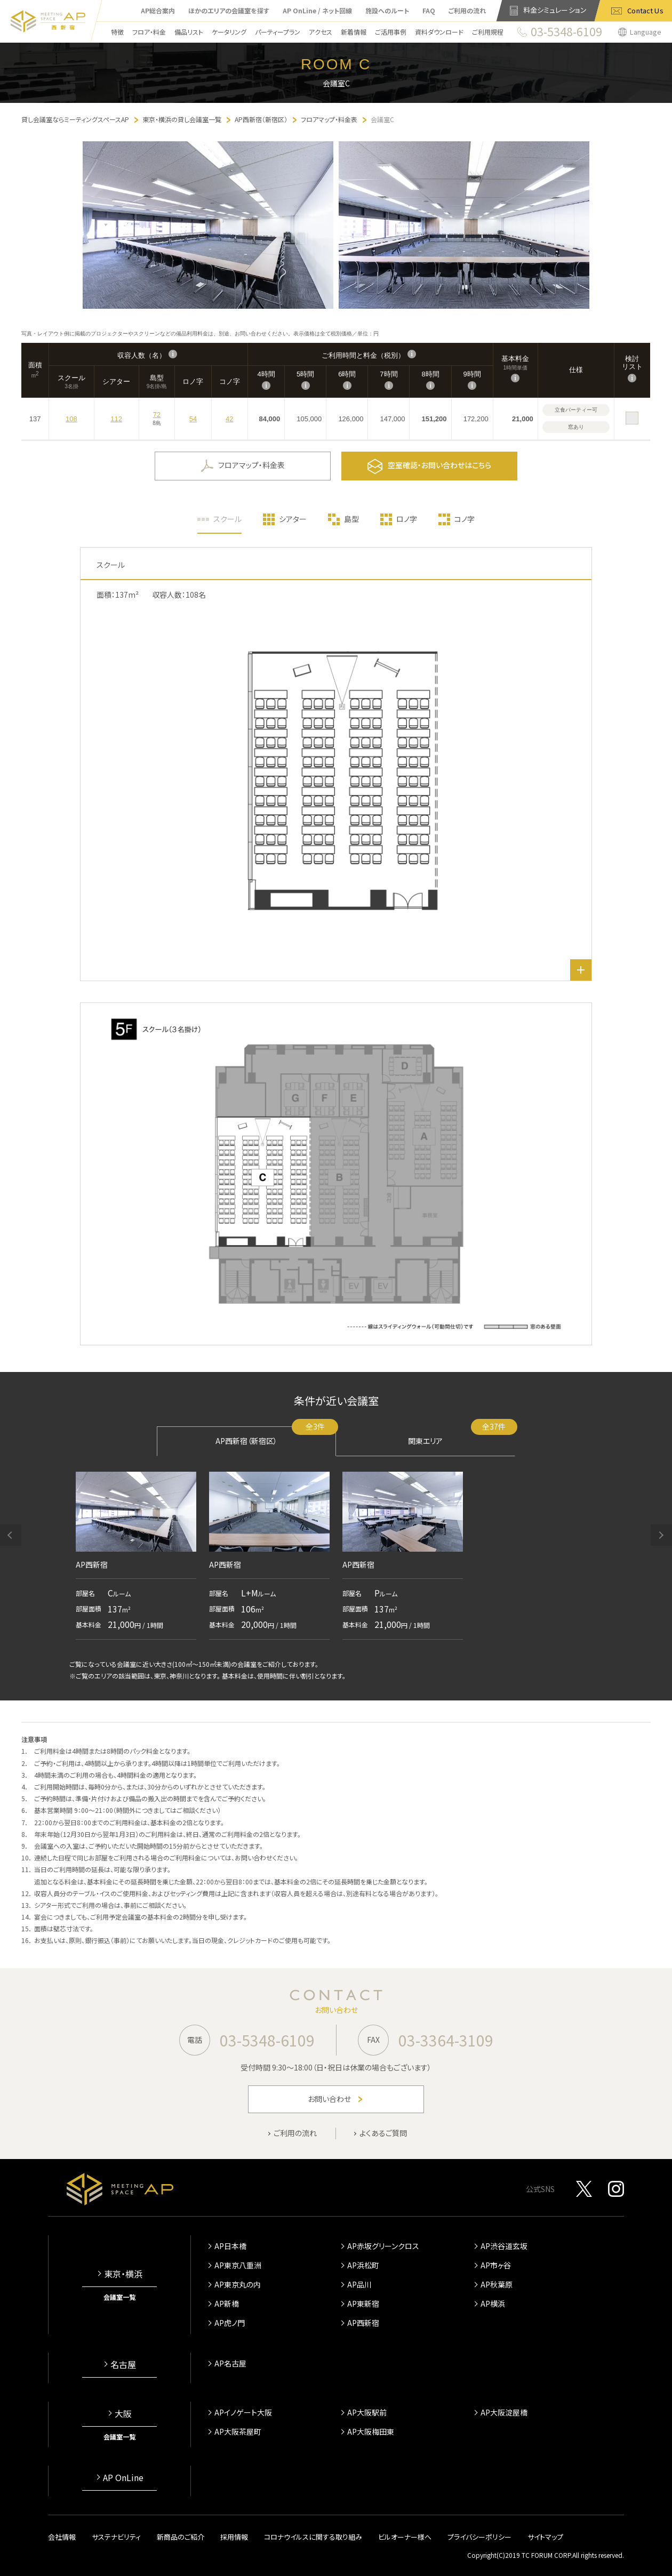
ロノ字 (406, 518)
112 (116, 419)
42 (229, 419)
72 (157, 415)
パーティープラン (277, 31)
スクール (227, 518)
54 (193, 419)
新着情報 (353, 31)
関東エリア (461, 1436)
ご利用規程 (487, 31)
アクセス (320, 31)
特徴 (117, 31)
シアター (293, 518)
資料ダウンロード (439, 31)
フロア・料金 (149, 31)
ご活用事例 (390, 31)
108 (71, 419)
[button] (10, 1535)
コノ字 (464, 518)
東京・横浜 (123, 2273)
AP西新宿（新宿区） (275, 1436)
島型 (351, 518)
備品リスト (188, 31)
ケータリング (229, 31)
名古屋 (123, 2364)
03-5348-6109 (267, 2040)
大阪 (123, 2413)
